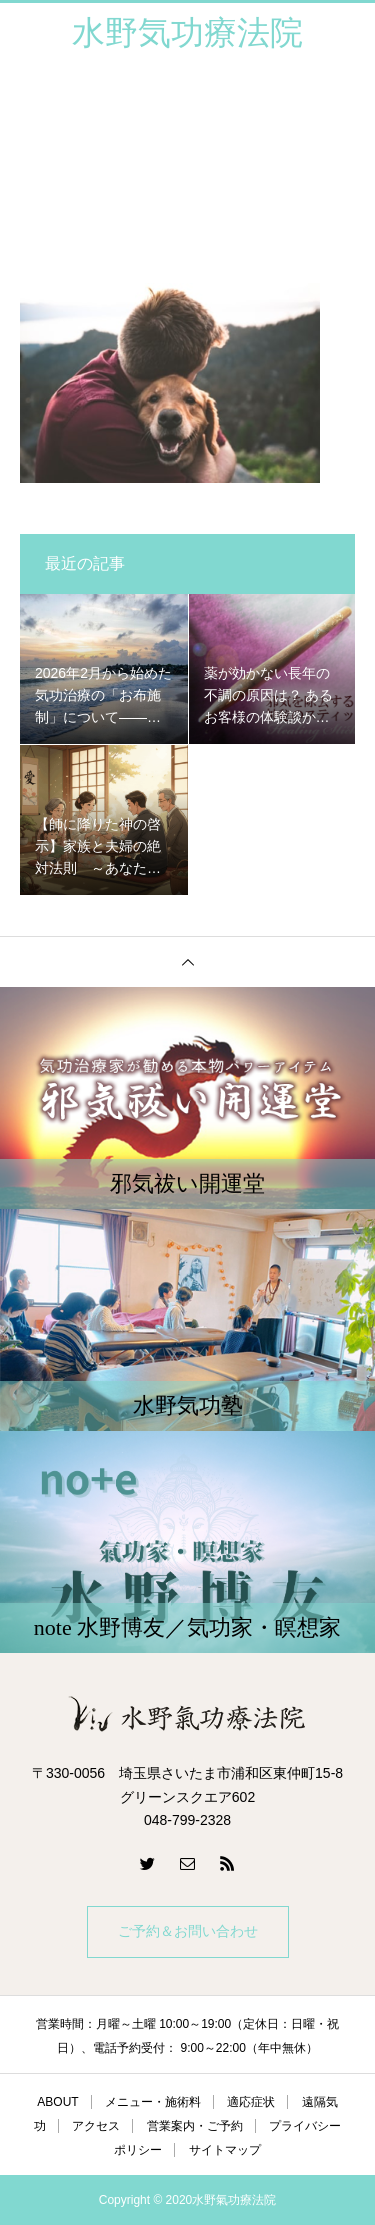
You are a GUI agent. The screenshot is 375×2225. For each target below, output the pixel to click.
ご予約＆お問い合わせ (188, 1931)
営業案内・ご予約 (195, 2126)
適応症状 (251, 2102)
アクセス (96, 2126)
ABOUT (57, 2102)
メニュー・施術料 (153, 2102)
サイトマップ (225, 2150)
